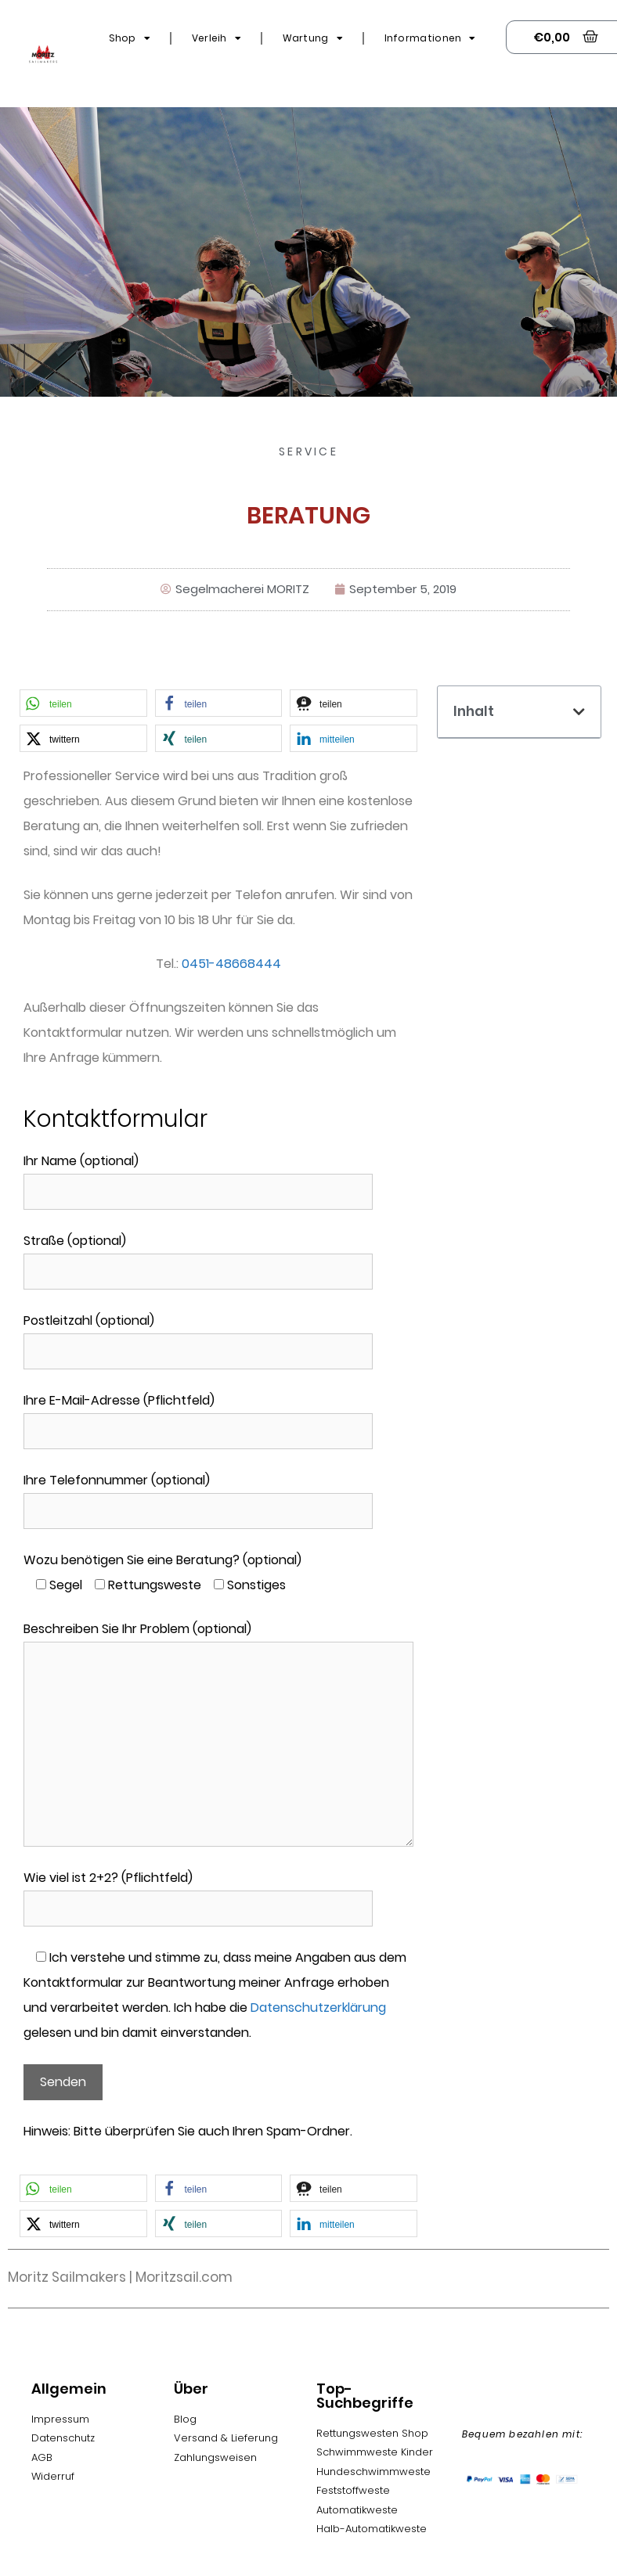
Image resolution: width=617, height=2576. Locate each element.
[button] (83, 703)
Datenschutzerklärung (318, 2008)
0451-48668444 (231, 964)
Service (308, 451)
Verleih (216, 38)
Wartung (313, 38)
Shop (130, 38)
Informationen (430, 38)
